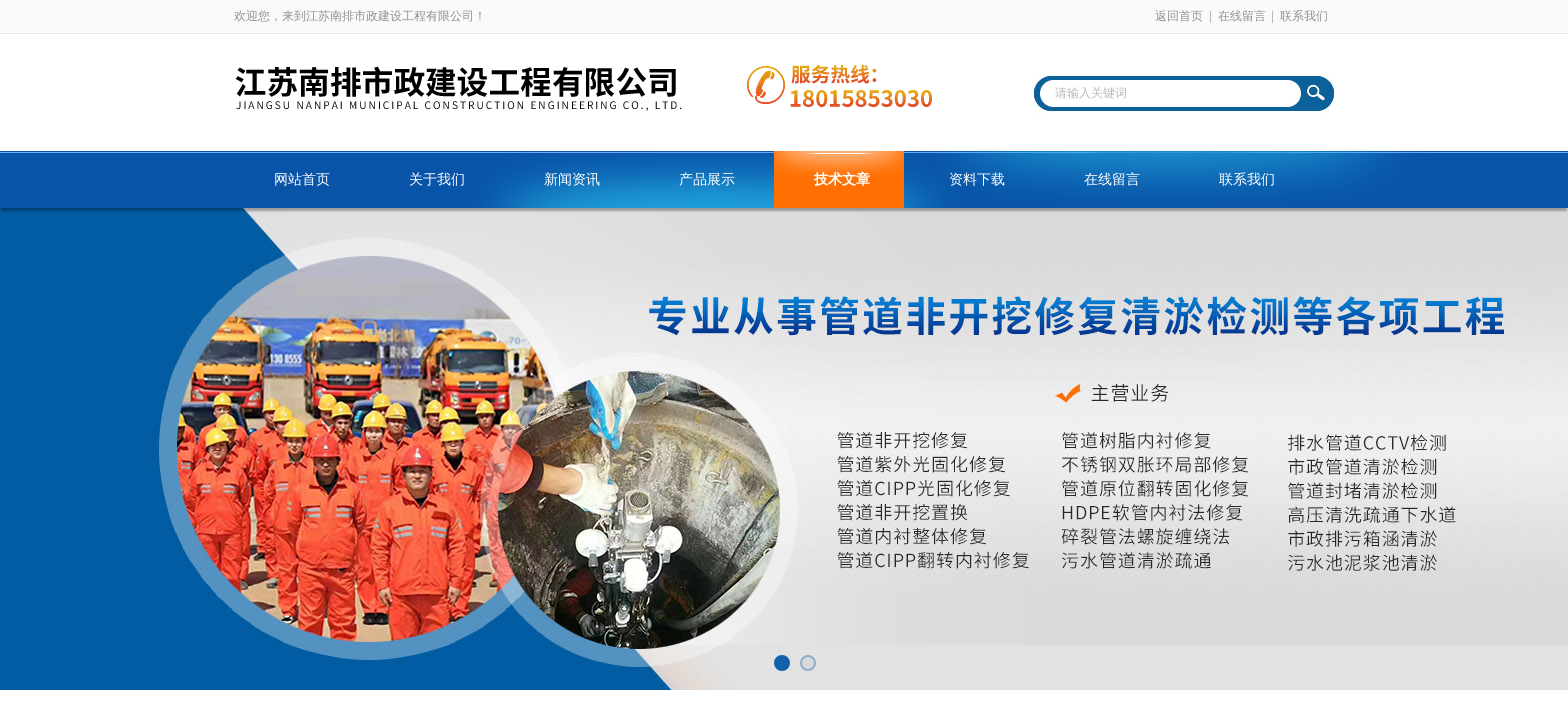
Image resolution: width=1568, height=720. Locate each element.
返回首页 (1179, 16)
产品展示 (707, 179)
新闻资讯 (572, 179)
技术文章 (842, 179)
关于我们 (437, 179)
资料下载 (977, 179)
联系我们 (1304, 16)
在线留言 (1242, 16)
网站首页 (302, 179)
